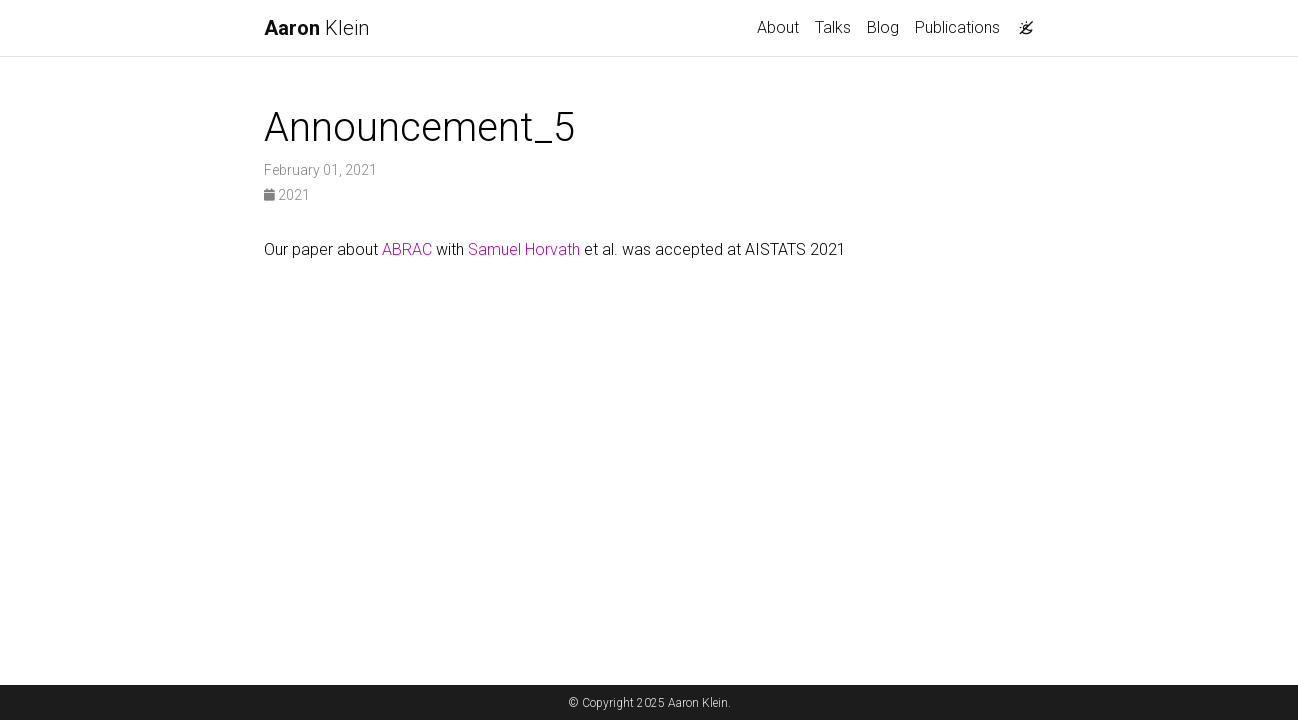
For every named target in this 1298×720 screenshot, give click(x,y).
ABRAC (407, 249)
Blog (883, 27)
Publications (957, 27)
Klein (316, 28)
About (778, 27)
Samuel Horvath (524, 249)
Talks (833, 27)
